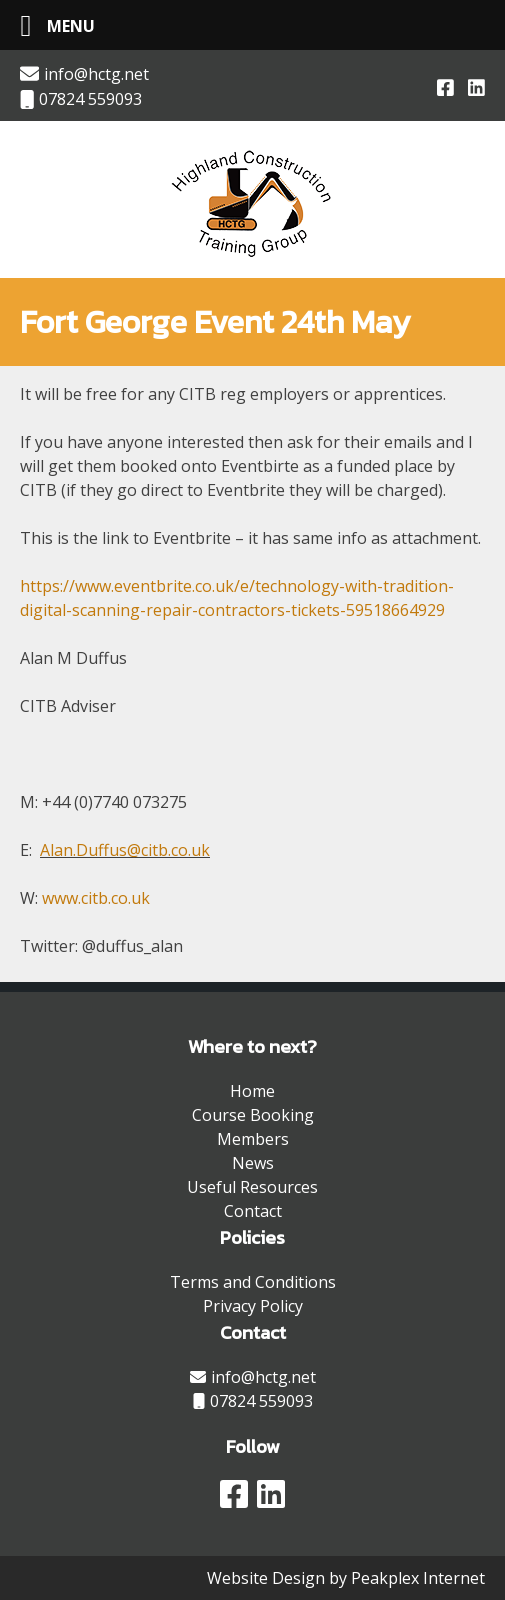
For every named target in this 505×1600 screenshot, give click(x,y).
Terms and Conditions (253, 1282)
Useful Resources (252, 1187)
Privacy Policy (253, 1306)
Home (252, 1091)
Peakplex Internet (418, 1578)
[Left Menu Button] (50, 25)
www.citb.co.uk (96, 898)
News (253, 1163)
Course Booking (253, 1115)
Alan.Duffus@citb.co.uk (125, 850)
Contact (253, 1211)
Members (253, 1139)
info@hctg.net (84, 74)
